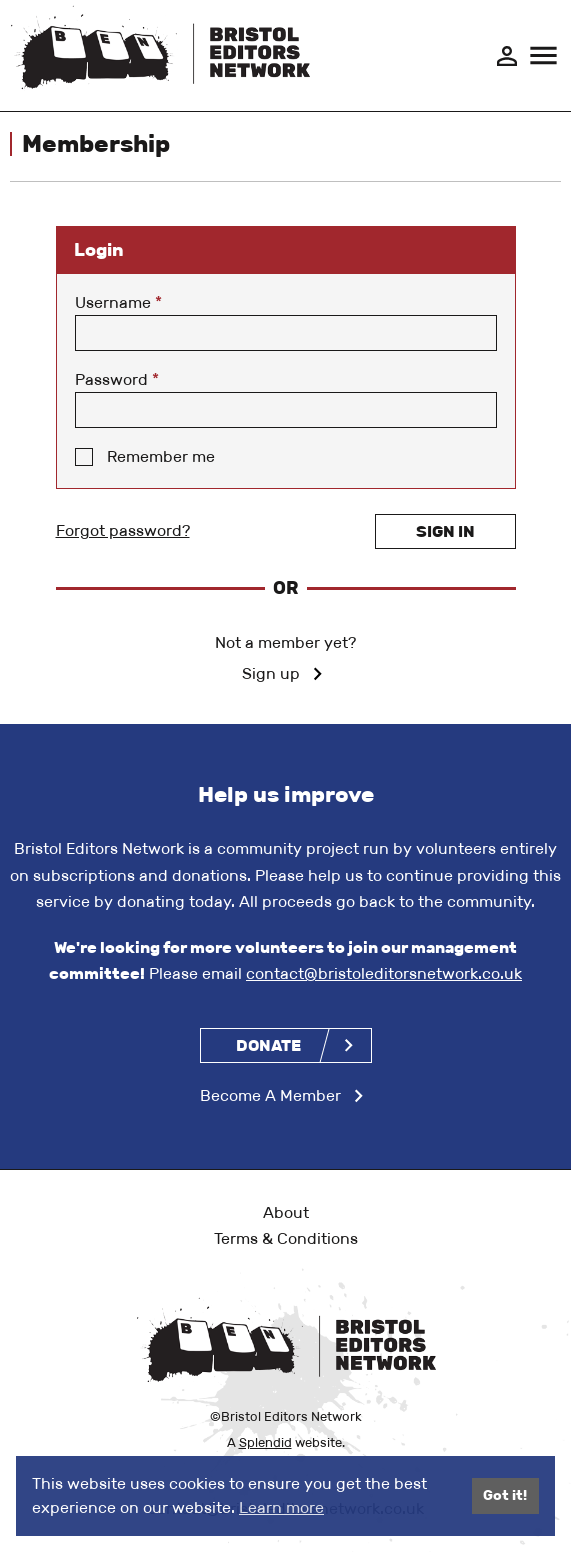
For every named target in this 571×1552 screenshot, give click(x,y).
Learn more (281, 1507)
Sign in (445, 531)
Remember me (161, 456)
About (286, 1212)
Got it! (505, 1495)
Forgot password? (123, 530)
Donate (268, 1045)
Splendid (265, 1442)
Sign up (271, 673)
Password (117, 379)
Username (118, 302)
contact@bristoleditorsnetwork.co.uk (384, 973)
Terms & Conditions (286, 1238)
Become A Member (270, 1095)
